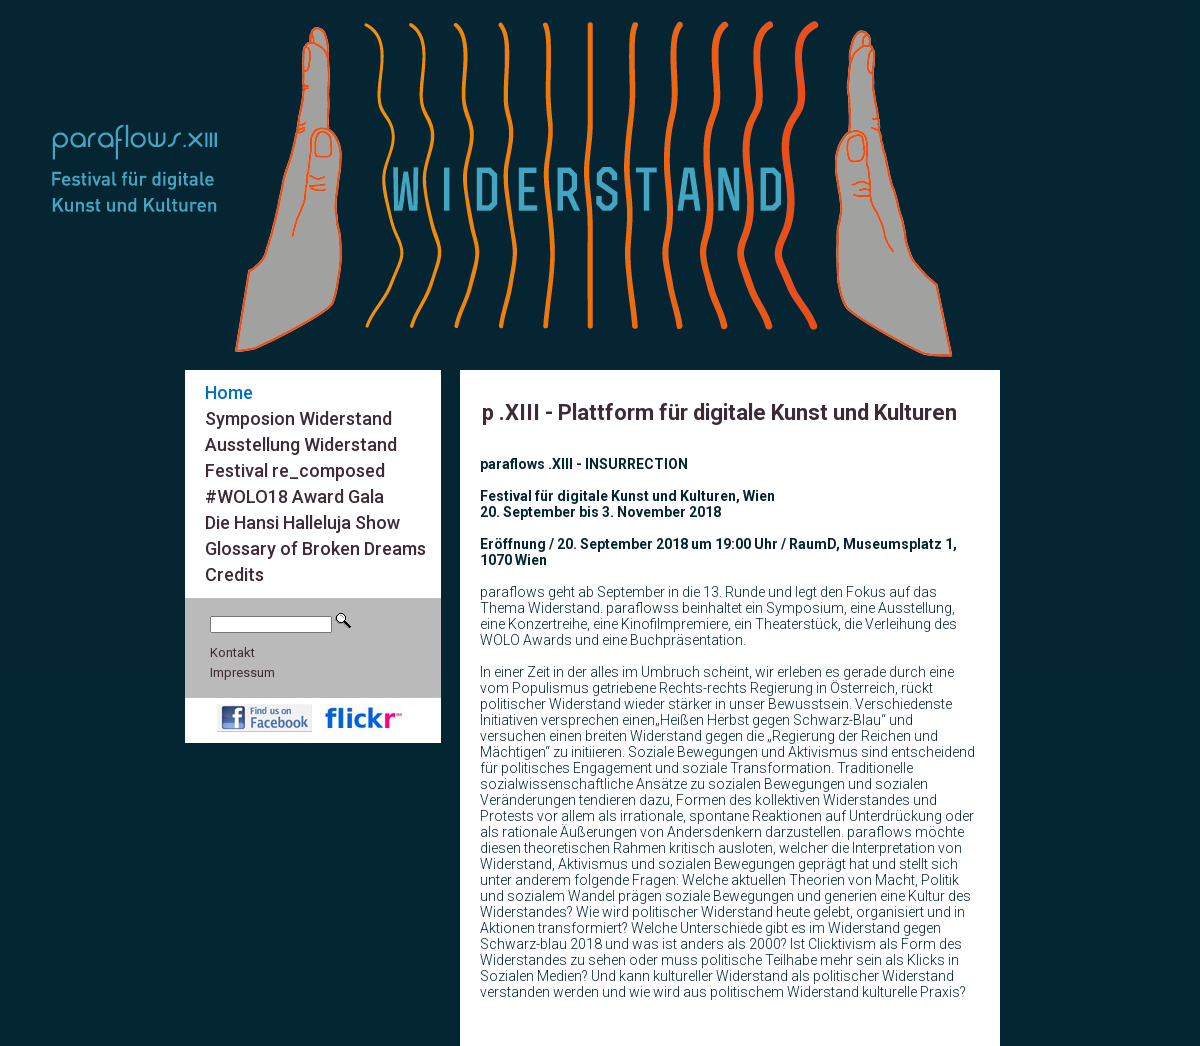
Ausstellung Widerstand (301, 444)
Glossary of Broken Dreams (315, 548)
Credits (234, 574)
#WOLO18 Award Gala (294, 496)
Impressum (242, 672)
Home (229, 392)
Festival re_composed (295, 470)
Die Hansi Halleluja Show (302, 522)
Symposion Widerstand (298, 418)
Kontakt (232, 652)
